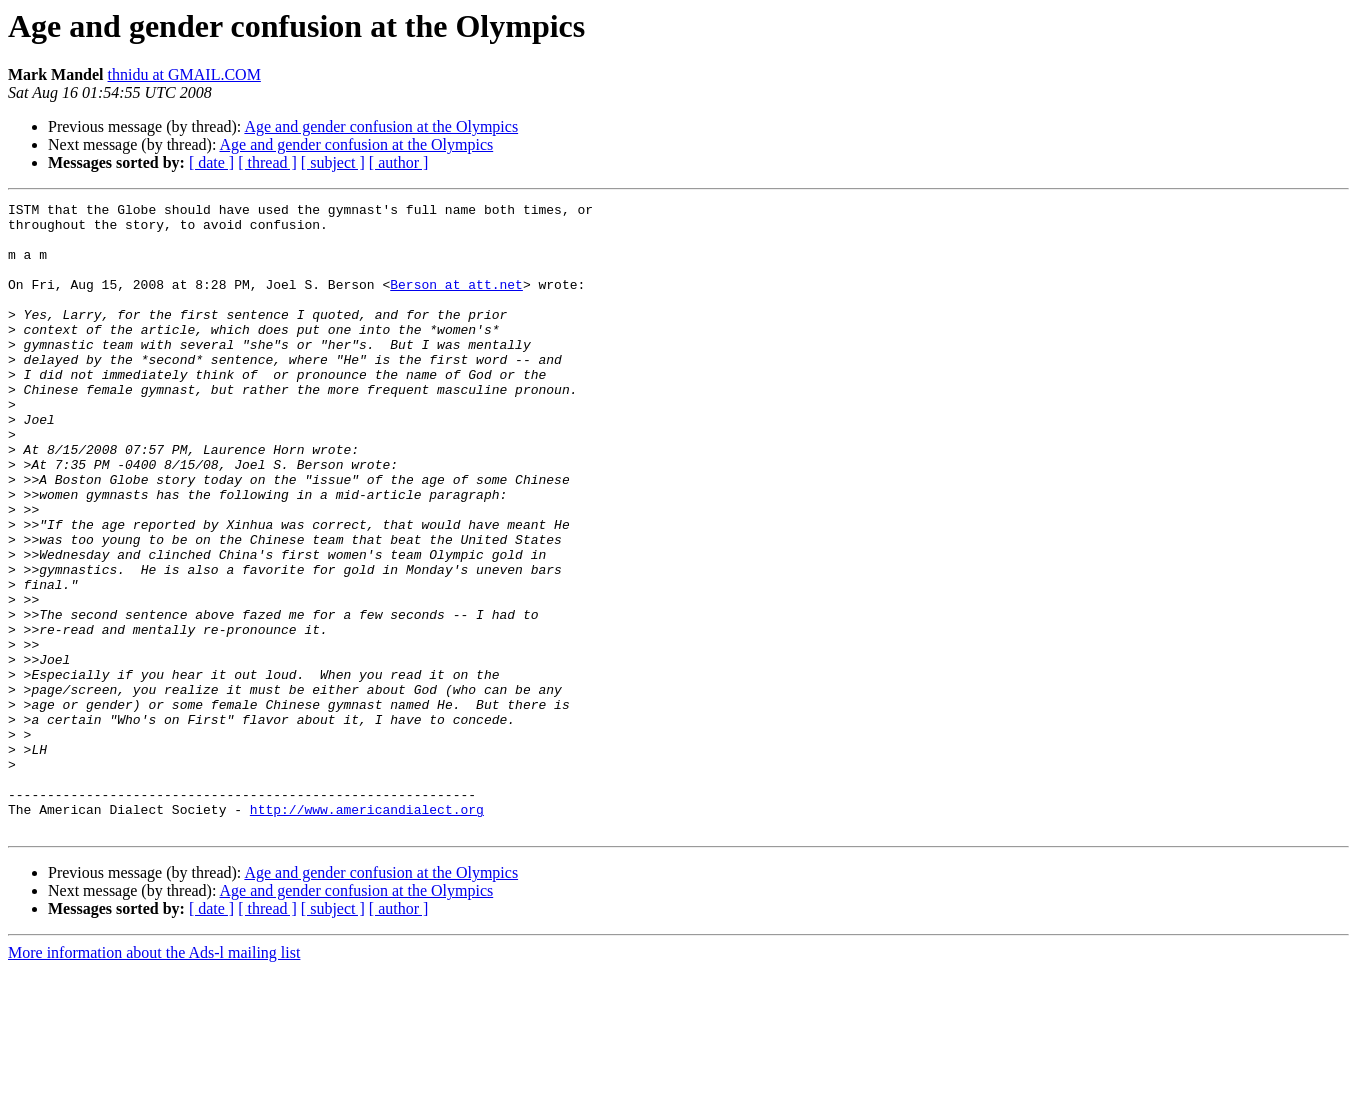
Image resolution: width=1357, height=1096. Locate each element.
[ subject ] (333, 162)
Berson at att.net (456, 302)
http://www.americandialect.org (367, 932)
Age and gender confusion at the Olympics (381, 126)
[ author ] (399, 162)
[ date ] (211, 162)
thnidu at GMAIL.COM (184, 74)
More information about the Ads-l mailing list (154, 1078)
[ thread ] (267, 162)
